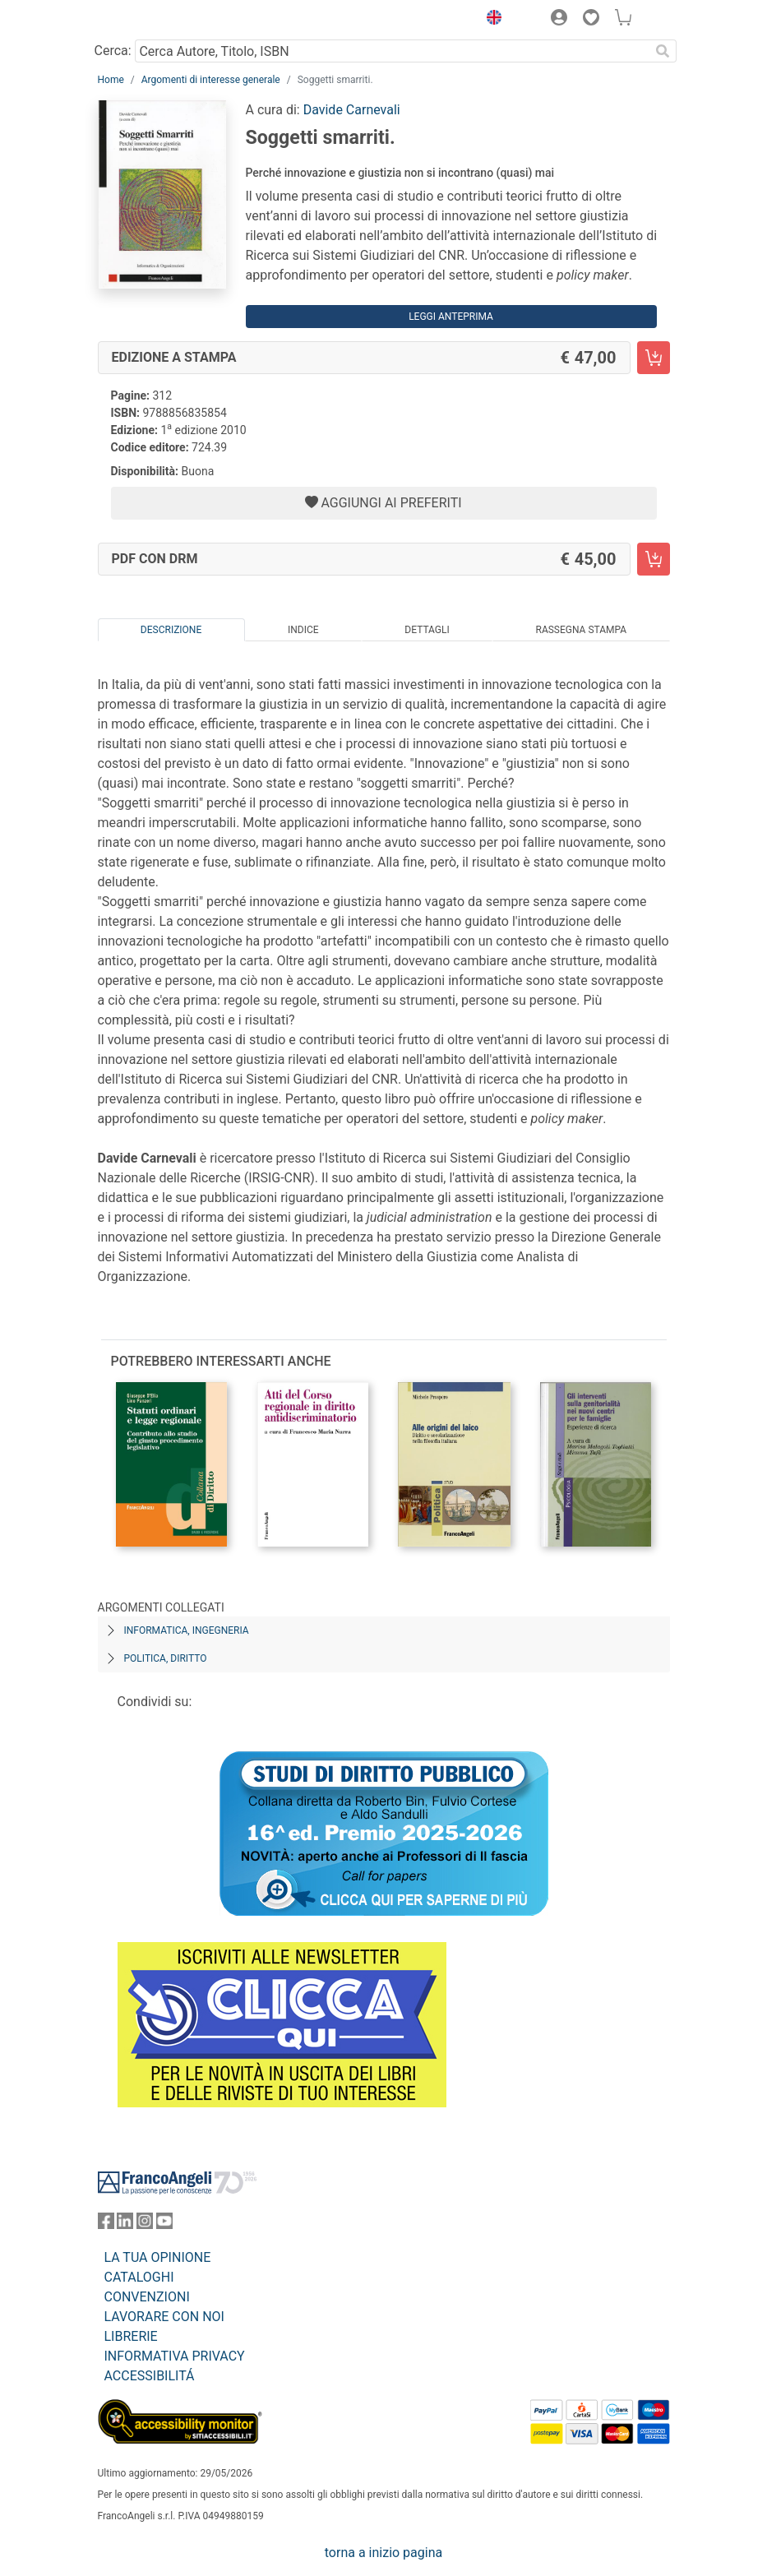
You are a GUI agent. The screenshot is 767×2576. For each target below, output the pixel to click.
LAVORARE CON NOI (164, 2316)
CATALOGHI (139, 2277)
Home (111, 80)
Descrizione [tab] (171, 630)
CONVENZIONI (147, 2297)
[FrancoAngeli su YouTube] (164, 2224)
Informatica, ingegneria (186, 1630)
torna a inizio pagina (383, 2552)
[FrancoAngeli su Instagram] (144, 2224)
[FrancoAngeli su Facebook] (106, 2224)
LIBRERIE (131, 2336)
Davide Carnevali (351, 110)
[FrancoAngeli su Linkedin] (125, 2224)
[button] (491, 20)
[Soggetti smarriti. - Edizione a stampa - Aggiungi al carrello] (653, 357)
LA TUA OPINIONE (157, 2257)
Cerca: (113, 50)
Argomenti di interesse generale (210, 80)
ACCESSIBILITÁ (149, 2376)
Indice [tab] (303, 630)
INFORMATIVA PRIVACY (174, 2356)
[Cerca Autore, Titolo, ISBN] (392, 50)
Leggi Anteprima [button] (451, 316)
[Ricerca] (663, 50)
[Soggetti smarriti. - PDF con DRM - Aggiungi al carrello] (653, 559)
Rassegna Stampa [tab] (580, 630)
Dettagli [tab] (426, 630)
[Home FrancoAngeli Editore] (152, 19)
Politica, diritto (165, 1658)
